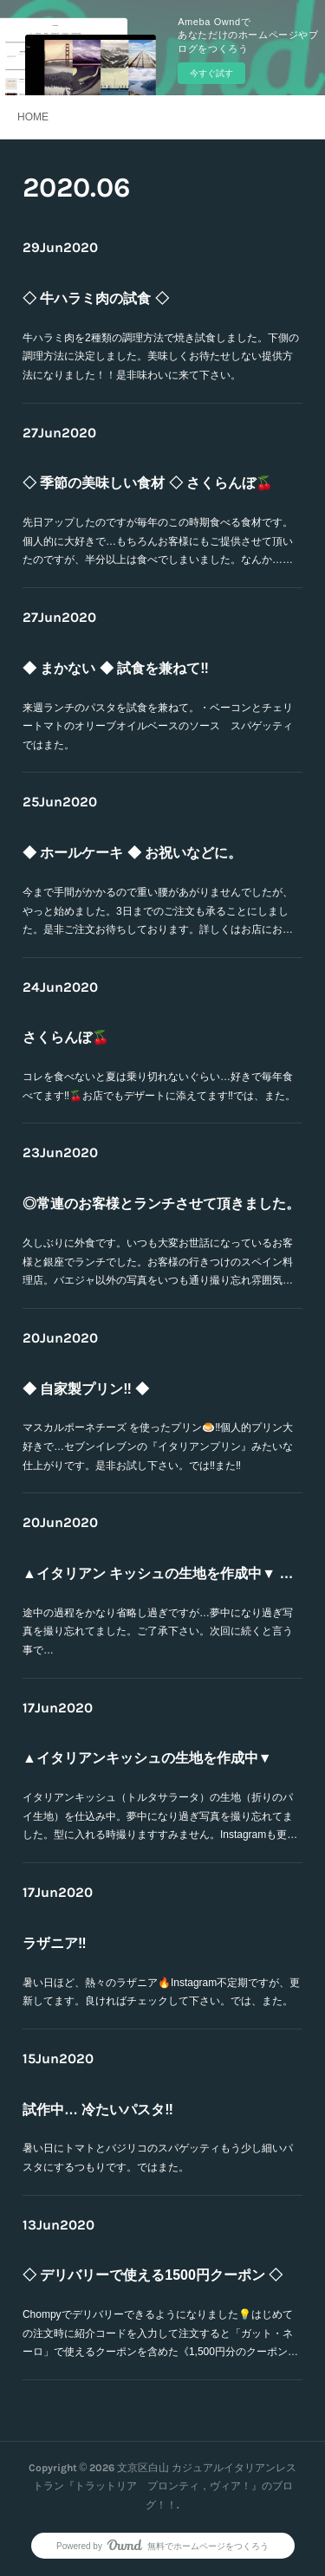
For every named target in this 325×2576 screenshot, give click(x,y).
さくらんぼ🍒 (105, 1038)
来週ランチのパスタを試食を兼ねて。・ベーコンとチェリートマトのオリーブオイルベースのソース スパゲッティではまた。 (159, 707)
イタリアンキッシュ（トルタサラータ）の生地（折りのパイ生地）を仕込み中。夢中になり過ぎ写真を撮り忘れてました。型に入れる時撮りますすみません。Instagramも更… (161, 1797)
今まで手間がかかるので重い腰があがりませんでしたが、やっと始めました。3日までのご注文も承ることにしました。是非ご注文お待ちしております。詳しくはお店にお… (159, 892)
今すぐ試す (211, 73)
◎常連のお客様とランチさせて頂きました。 (162, 1209)
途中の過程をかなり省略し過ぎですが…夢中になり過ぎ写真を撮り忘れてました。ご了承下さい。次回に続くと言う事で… (159, 1613)
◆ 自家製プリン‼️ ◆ (117, 1393)
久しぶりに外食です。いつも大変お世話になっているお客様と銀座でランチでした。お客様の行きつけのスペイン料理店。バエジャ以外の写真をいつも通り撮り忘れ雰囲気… (159, 1243)
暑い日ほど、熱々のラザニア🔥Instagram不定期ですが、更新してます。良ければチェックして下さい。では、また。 (162, 1973)
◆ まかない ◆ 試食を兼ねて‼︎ (135, 673)
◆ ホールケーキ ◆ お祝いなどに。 (145, 857)
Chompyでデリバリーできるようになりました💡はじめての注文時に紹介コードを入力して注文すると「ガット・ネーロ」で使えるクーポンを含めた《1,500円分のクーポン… (161, 2314)
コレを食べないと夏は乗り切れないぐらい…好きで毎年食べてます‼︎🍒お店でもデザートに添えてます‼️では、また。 (160, 1067)
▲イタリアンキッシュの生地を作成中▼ (153, 1763)
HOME (33, 117)
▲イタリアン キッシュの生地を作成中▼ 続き (162, 1578)
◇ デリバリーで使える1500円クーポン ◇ (157, 2280)
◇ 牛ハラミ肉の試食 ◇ (123, 306)
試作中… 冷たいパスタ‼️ (124, 2110)
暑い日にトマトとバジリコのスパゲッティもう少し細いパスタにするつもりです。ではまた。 (159, 2139)
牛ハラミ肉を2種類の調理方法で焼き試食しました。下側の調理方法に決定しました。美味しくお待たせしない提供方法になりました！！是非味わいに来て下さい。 (161, 341)
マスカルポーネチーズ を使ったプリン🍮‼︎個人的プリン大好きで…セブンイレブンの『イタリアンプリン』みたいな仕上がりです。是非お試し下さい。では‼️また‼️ (160, 1428)
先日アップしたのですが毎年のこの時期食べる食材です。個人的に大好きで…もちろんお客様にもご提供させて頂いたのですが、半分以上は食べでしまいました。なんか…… (159, 522)
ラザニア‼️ (99, 1944)
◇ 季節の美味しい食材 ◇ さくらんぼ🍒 (154, 488)
